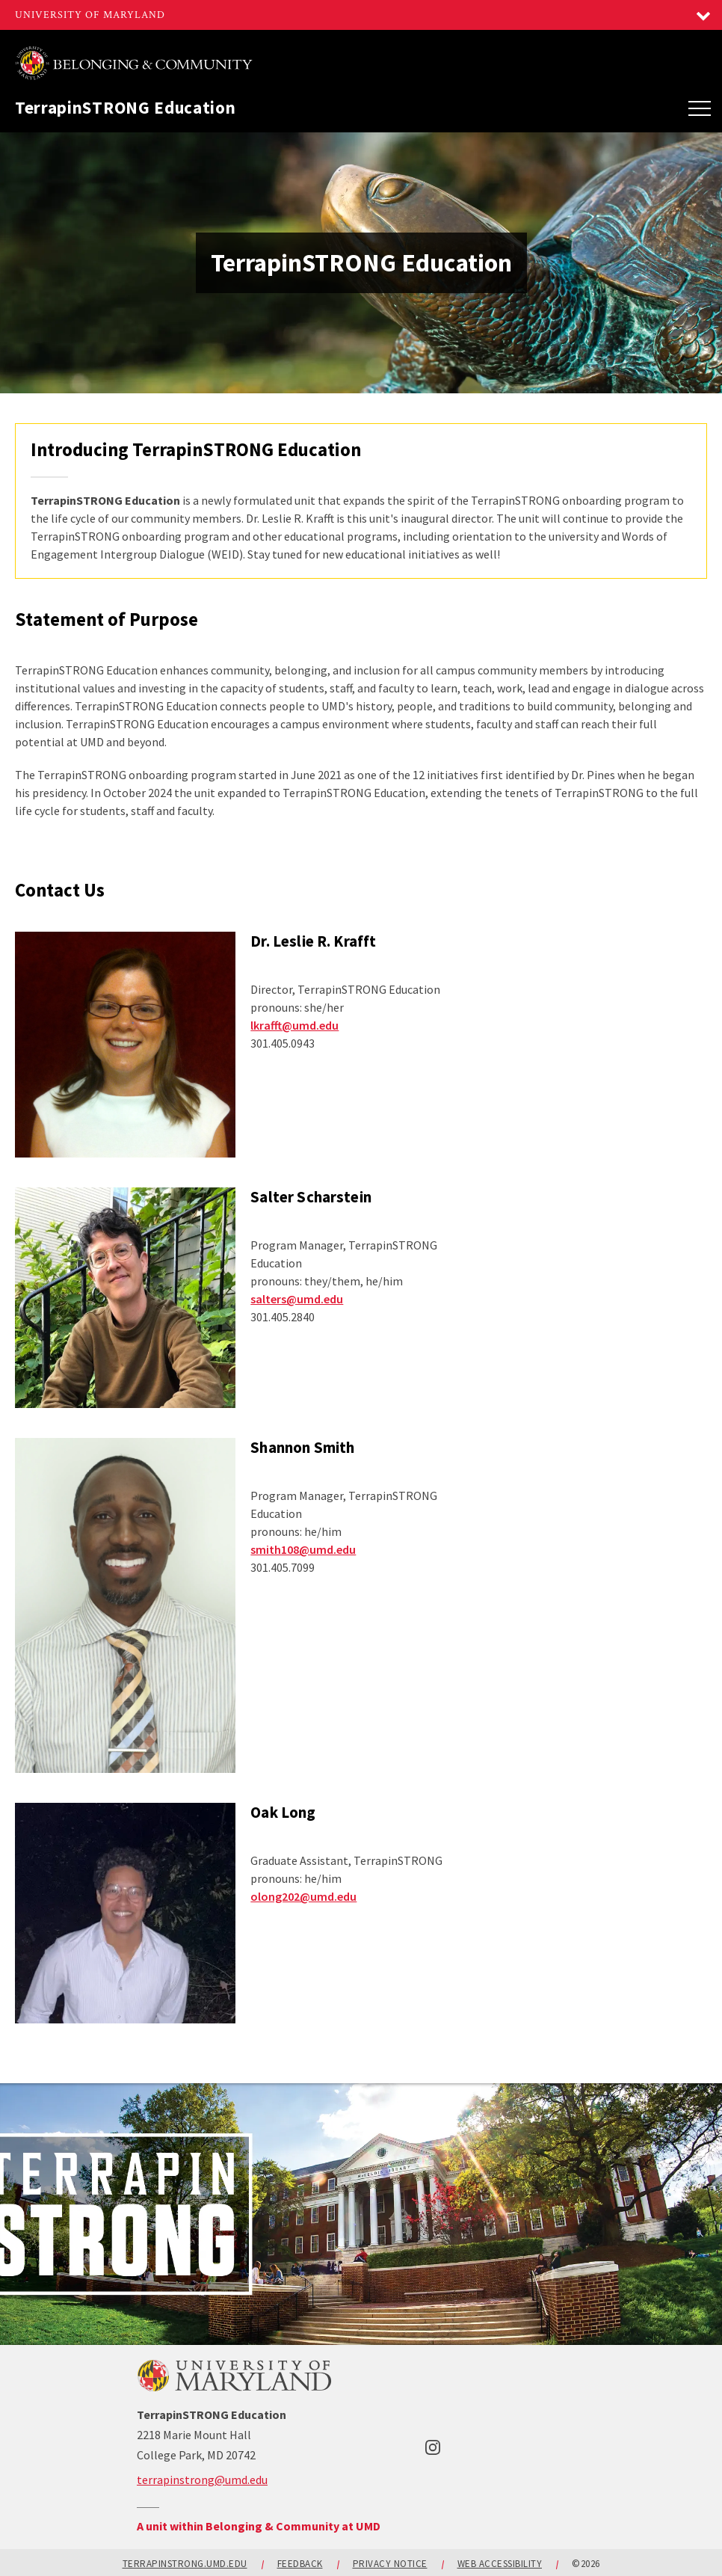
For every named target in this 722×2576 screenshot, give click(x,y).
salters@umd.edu (296, 1298)
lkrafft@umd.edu (294, 1025)
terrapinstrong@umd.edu (202, 2479)
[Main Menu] (699, 107)
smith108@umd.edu (303, 1549)
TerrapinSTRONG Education (125, 107)
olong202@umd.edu (303, 1896)
